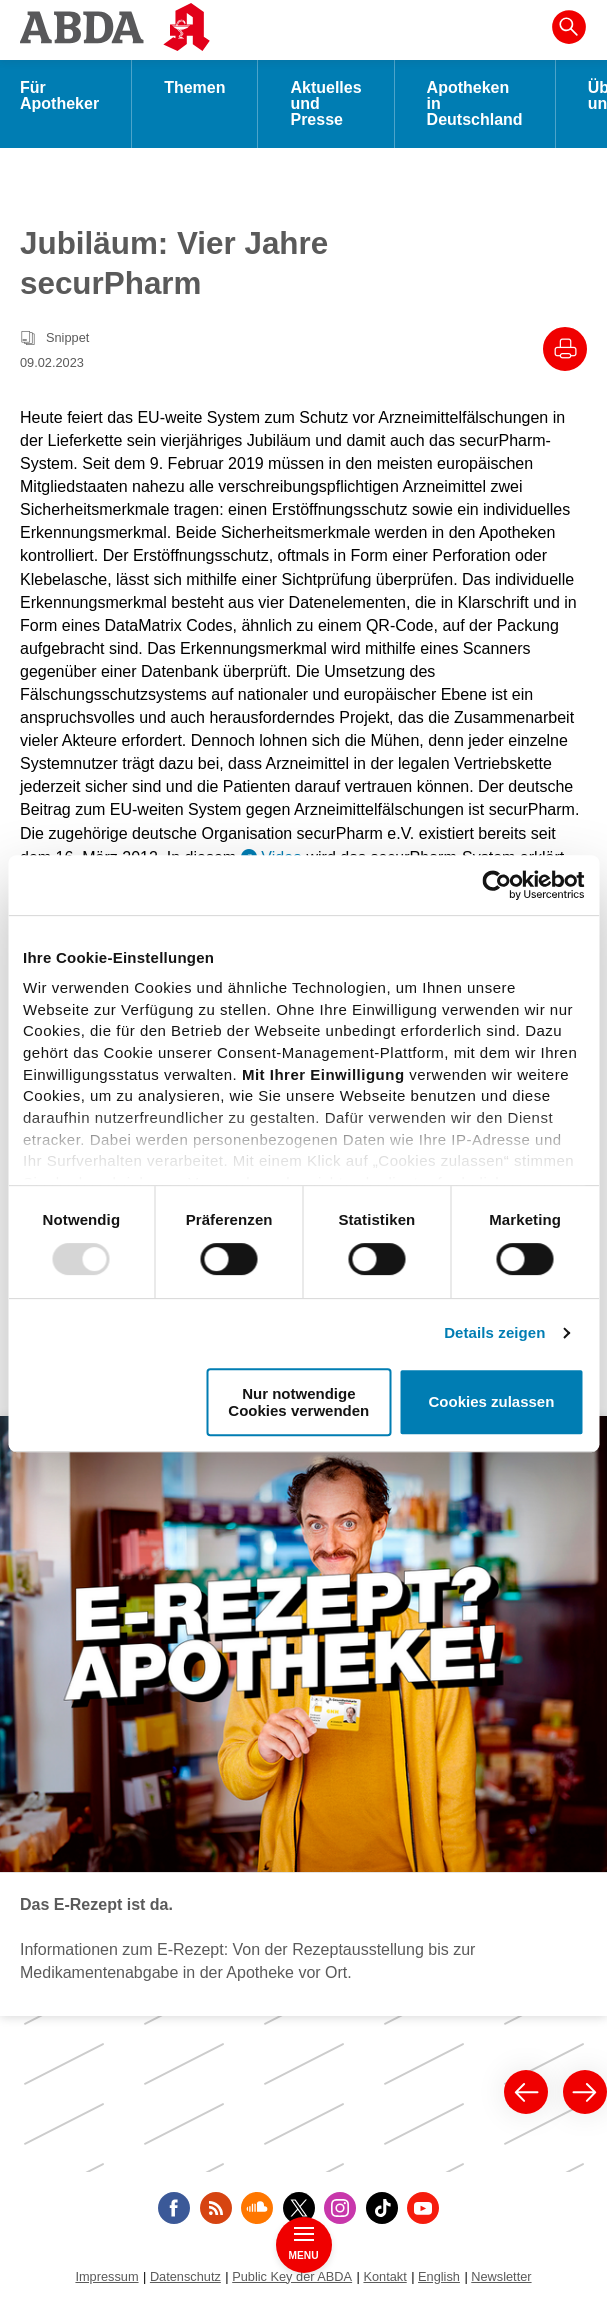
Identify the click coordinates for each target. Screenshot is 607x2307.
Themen (194, 87)
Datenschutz (185, 2276)
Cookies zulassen (491, 1402)
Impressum (106, 2276)
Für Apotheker (59, 95)
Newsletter (501, 2276)
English (439, 2276)
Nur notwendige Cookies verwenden (298, 1402)
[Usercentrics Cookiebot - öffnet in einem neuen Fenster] (496, 885)
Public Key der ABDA (292, 2276)
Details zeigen (494, 1332)
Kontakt (384, 2276)
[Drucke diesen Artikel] (565, 349)
